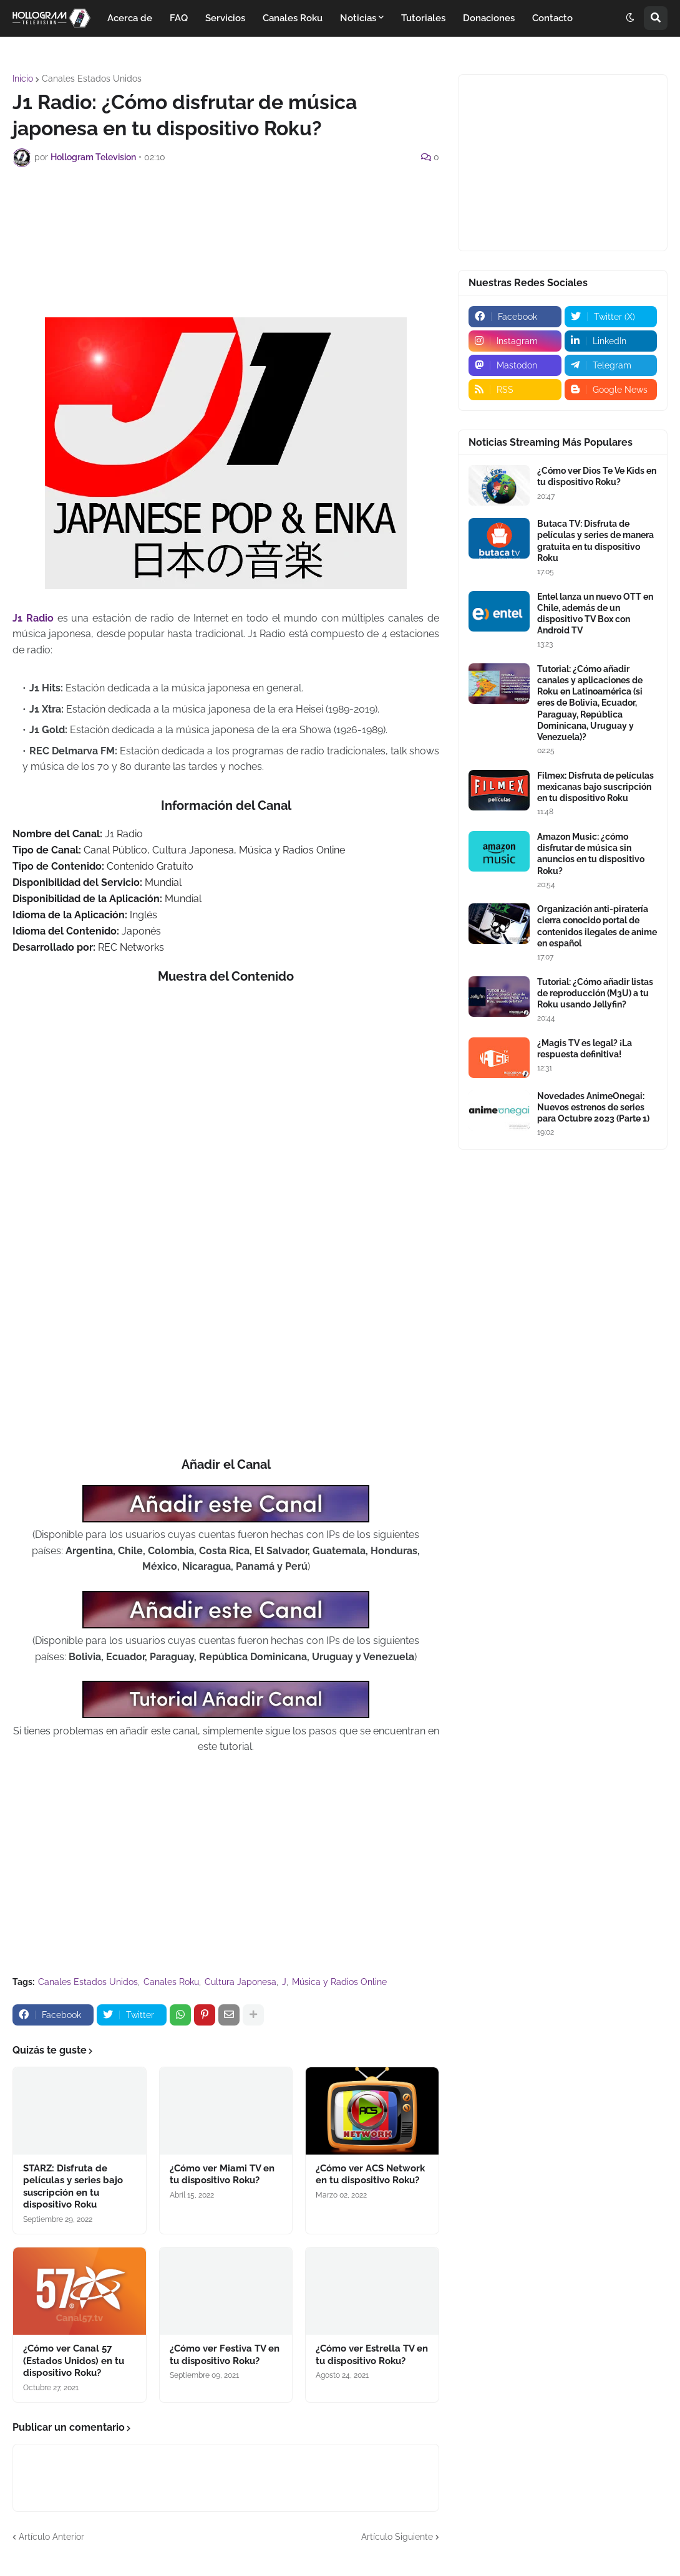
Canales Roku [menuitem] (293, 18)
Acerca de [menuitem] (129, 18)
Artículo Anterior (51, 2537)
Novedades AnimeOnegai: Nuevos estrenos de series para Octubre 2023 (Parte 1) (593, 1107)
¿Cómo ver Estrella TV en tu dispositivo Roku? (372, 2355)
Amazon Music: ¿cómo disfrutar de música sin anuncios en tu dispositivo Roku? (590, 854)
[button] (630, 18)
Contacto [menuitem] (552, 18)
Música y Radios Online (339, 1982)
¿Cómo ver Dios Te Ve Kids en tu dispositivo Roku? (596, 476)
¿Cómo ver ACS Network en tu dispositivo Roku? (370, 2174)
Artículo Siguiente (397, 2537)
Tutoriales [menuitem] (423, 18)
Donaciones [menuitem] (489, 18)
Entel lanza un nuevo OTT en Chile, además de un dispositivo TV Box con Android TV (595, 614)
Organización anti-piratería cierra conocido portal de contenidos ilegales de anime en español (597, 926)
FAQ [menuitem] (179, 18)
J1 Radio (33, 618)
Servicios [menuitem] (225, 18)
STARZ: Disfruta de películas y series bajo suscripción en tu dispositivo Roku (73, 2187)
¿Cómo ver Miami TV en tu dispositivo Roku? (222, 2174)
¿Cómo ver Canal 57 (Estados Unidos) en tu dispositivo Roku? (73, 2360)
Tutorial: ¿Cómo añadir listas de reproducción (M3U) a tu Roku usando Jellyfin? (595, 993)
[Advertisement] (239, 211)
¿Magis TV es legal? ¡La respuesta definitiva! (584, 1048)
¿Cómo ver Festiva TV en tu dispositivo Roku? (224, 2355)
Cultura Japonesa (240, 1982)
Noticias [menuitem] (358, 18)
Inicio (22, 78)
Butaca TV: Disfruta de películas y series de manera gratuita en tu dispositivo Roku (595, 541)
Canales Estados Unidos (92, 78)
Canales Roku (171, 1982)
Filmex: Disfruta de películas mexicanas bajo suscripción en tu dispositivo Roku (595, 787)
